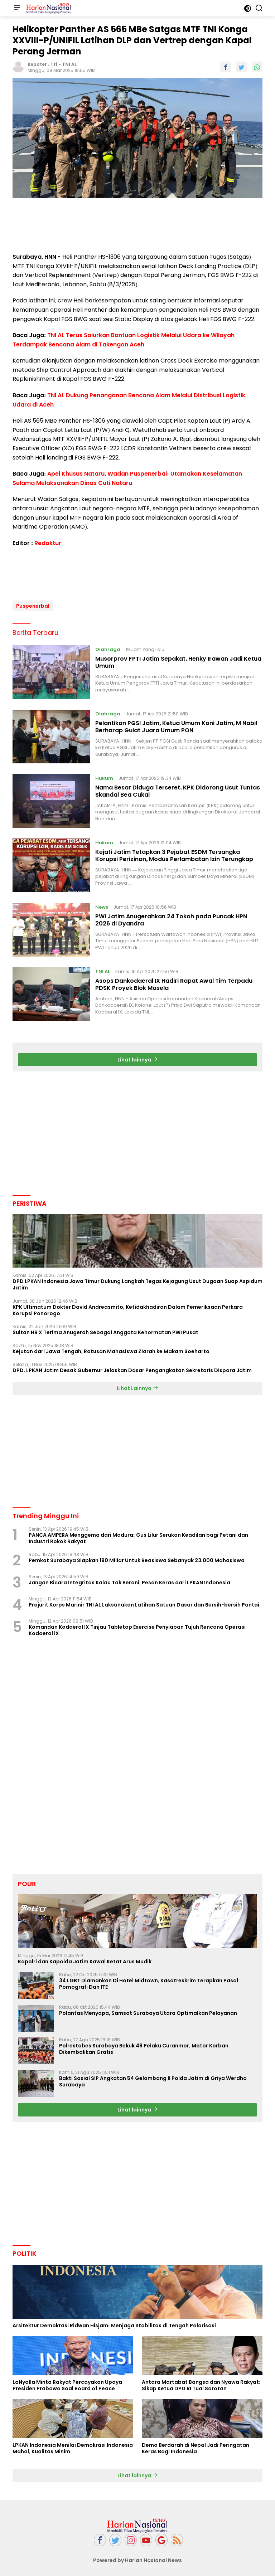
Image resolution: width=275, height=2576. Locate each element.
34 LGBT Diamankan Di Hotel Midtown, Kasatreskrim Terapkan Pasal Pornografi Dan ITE (148, 1981)
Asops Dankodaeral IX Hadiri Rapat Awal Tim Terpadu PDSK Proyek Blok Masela (173, 982)
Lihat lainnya (137, 1056)
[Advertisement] (137, 226)
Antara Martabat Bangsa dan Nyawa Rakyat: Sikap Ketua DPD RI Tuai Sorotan (201, 2382)
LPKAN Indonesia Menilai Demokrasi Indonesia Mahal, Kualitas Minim (73, 2445)
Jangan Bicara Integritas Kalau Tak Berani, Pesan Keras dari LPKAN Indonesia (129, 1580)
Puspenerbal (32, 603)
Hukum (104, 775)
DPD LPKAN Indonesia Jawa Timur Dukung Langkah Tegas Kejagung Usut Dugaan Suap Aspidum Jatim (137, 1281)
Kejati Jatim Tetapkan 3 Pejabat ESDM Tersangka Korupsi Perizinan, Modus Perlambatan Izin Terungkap (174, 853)
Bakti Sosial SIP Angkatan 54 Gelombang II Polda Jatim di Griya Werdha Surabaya (153, 2078)
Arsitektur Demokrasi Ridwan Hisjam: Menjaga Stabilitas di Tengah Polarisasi (114, 2322)
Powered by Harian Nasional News (137, 2557)
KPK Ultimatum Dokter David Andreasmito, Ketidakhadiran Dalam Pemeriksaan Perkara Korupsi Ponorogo (128, 1307)
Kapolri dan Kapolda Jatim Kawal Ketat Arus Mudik (84, 1958)
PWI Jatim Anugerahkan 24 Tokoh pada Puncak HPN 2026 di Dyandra (171, 917)
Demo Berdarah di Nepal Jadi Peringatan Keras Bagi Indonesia (195, 2445)
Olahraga (107, 646)
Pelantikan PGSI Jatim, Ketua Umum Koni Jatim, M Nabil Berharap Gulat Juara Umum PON (176, 724)
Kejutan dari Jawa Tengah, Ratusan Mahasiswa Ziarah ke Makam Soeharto (111, 1349)
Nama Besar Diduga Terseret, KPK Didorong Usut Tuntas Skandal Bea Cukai (177, 788)
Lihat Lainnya (137, 1385)
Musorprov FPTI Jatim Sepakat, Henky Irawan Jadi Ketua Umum (178, 659)
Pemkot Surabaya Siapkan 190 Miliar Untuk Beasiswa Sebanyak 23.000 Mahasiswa (137, 1558)
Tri (53, 64)
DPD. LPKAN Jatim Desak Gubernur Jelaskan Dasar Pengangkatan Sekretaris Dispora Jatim (132, 1368)
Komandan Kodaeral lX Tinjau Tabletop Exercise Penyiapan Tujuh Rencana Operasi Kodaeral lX (137, 1627)
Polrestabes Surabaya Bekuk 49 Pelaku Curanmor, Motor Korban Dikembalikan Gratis (143, 2046)
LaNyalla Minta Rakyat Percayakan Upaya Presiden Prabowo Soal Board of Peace (67, 2382)
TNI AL (69, 64)
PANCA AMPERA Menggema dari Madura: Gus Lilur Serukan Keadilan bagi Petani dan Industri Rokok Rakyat (138, 1535)
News (101, 904)
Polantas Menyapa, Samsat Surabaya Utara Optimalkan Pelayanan (148, 2010)
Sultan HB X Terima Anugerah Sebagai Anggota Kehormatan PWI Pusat (105, 1329)
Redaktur (47, 543)
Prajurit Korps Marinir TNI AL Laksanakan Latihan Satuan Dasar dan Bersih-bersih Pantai (144, 1602)
